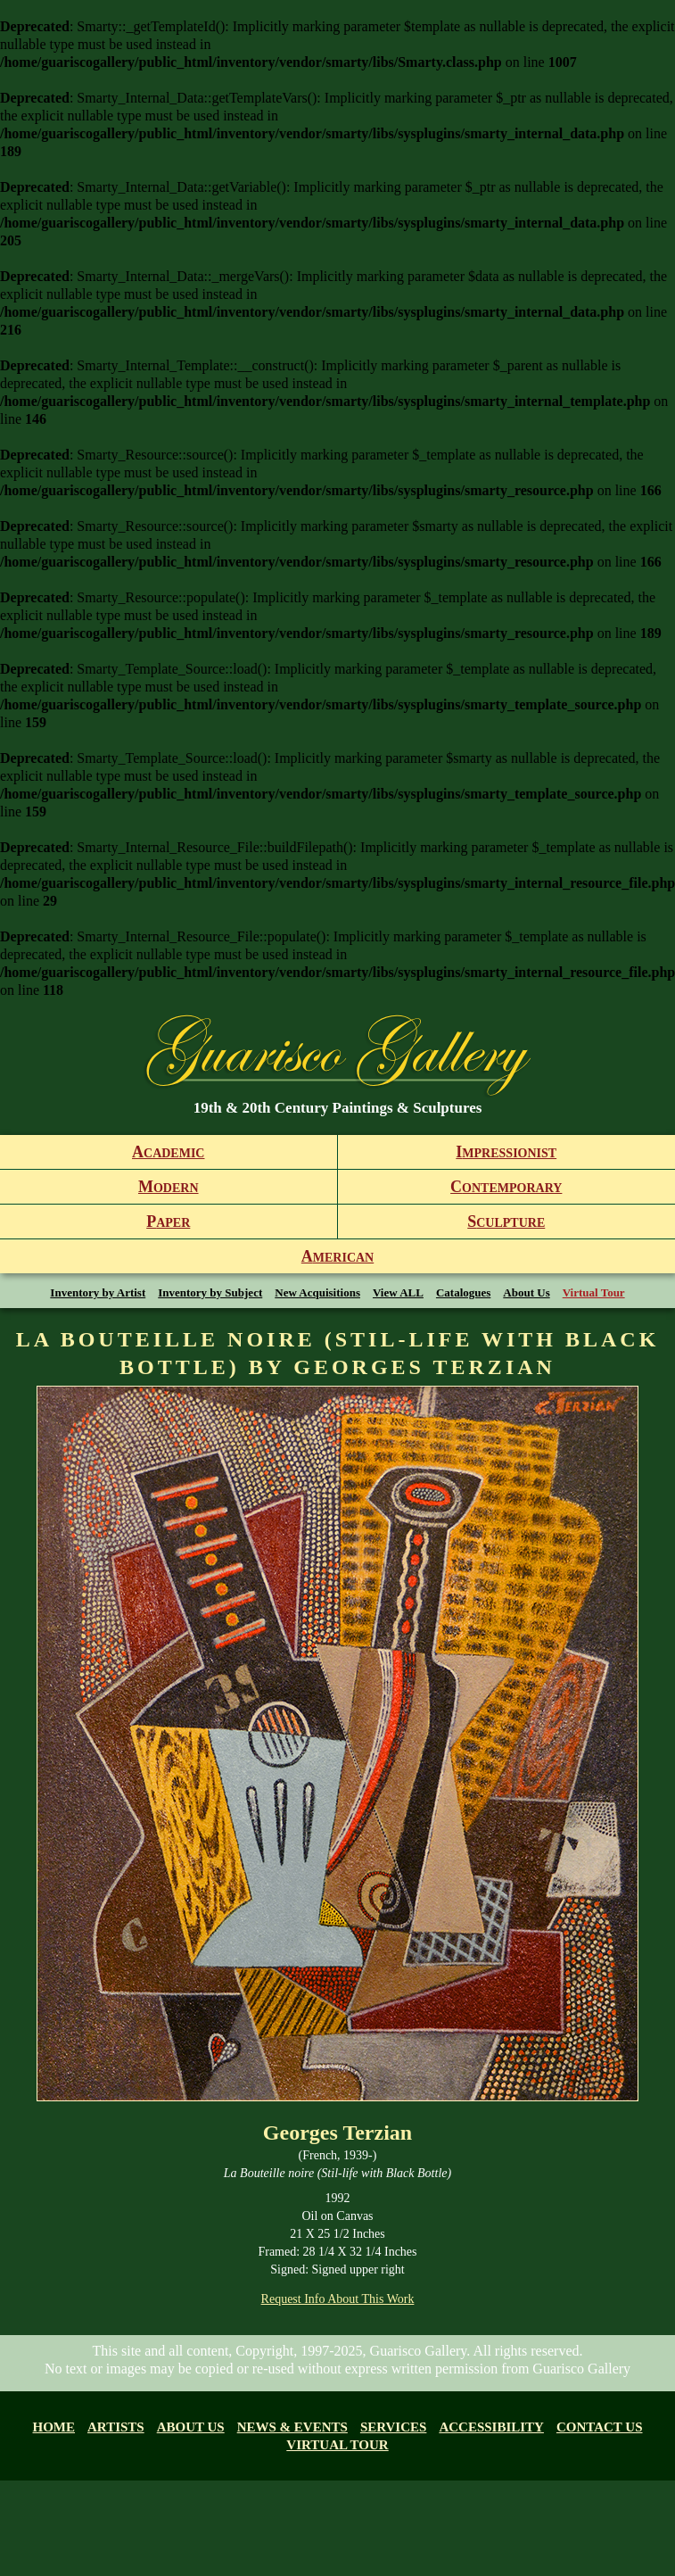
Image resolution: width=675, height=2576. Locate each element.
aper (168, 1221)
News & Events (292, 2427)
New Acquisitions (317, 1292)
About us (191, 2427)
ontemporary (506, 1187)
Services (393, 2427)
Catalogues (463, 1292)
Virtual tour (337, 2445)
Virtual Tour (594, 1292)
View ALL (398, 1292)
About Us (526, 1292)
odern (168, 1187)
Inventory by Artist (97, 1292)
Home (54, 2427)
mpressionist (506, 1152)
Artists (115, 2427)
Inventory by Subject (210, 1292)
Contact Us (599, 2427)
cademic (168, 1152)
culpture (506, 1221)
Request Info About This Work (338, 2299)
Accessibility (491, 2427)
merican (337, 1256)
